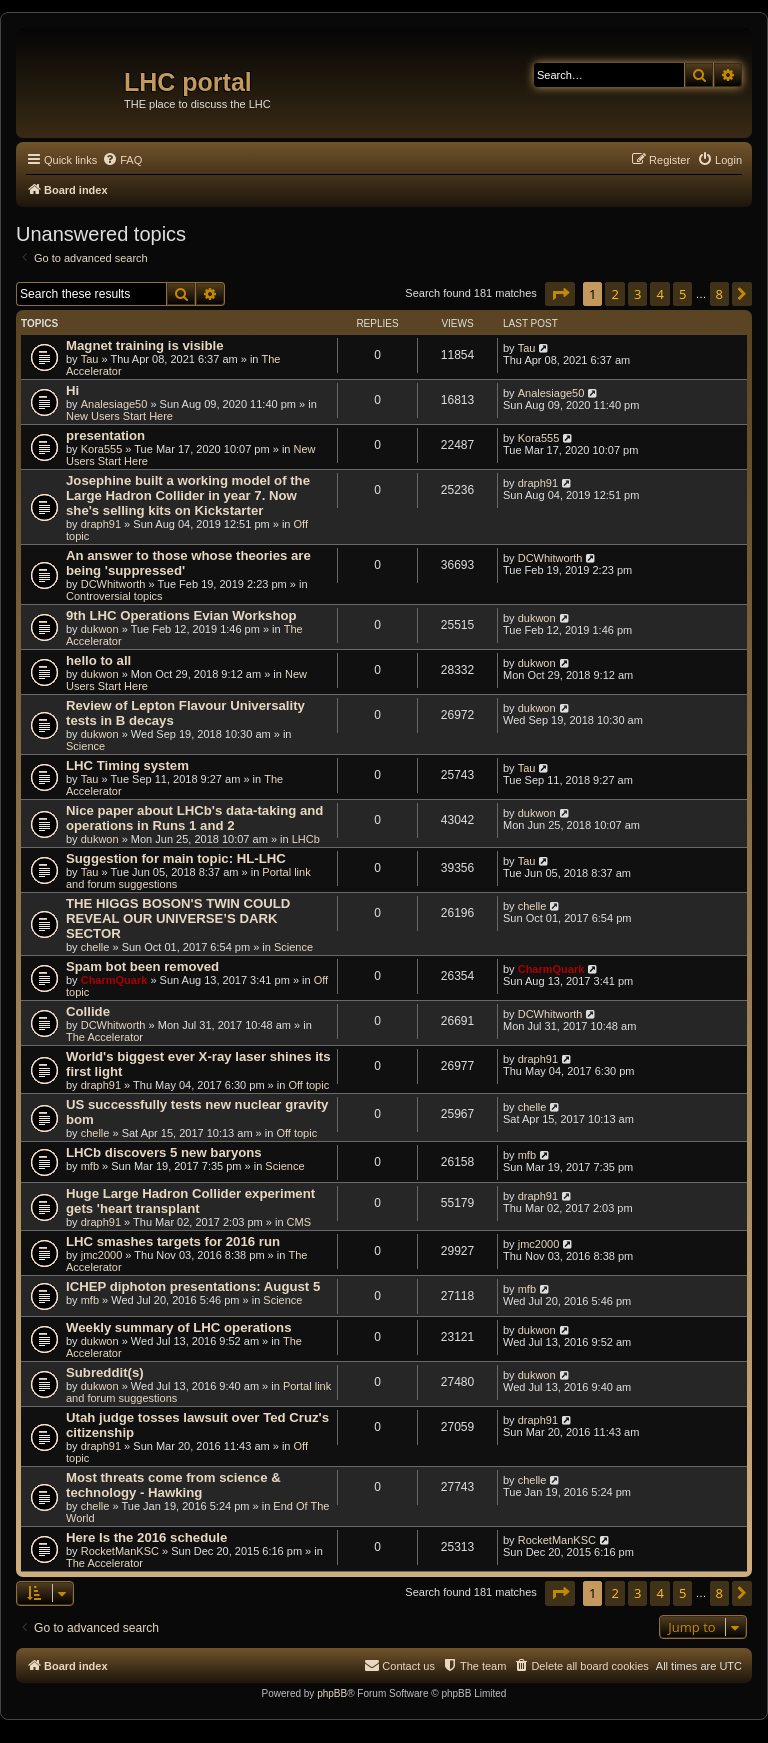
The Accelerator (104, 1037)
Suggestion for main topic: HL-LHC (176, 858)
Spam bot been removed (142, 966)
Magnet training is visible (145, 345)
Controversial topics (114, 596)
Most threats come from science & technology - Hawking (173, 1485)
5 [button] (682, 294)
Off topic (308, 1085)
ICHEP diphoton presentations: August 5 (193, 1286)
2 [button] (614, 294)
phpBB (332, 1693)
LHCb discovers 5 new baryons (164, 1152)
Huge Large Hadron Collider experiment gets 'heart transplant (190, 1201)
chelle (95, 947)
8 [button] (719, 294)
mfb (90, 1166)
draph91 (101, 524)
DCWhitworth (113, 584)
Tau (90, 359)
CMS (299, 1222)
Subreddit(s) (105, 1372)
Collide (88, 1011)
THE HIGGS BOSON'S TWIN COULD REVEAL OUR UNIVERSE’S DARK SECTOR (178, 918)
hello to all (98, 660)
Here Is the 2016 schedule (146, 1537)
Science (85, 746)
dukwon (100, 629)
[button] (560, 294)
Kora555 (102, 449)
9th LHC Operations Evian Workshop (181, 615)
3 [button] (637, 294)
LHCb (306, 839)
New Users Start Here (119, 416)
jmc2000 (102, 1255)
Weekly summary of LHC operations (178, 1327)
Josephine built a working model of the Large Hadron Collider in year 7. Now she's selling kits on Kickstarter (188, 495)
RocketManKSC (120, 1551)
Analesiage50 (114, 404)
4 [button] (659, 294)
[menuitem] (122, 160)
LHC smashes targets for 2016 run (173, 1241)
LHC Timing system (127, 765)
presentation (105, 435)
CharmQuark (114, 980)
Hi (72, 390)
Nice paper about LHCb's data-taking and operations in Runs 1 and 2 (194, 818)
